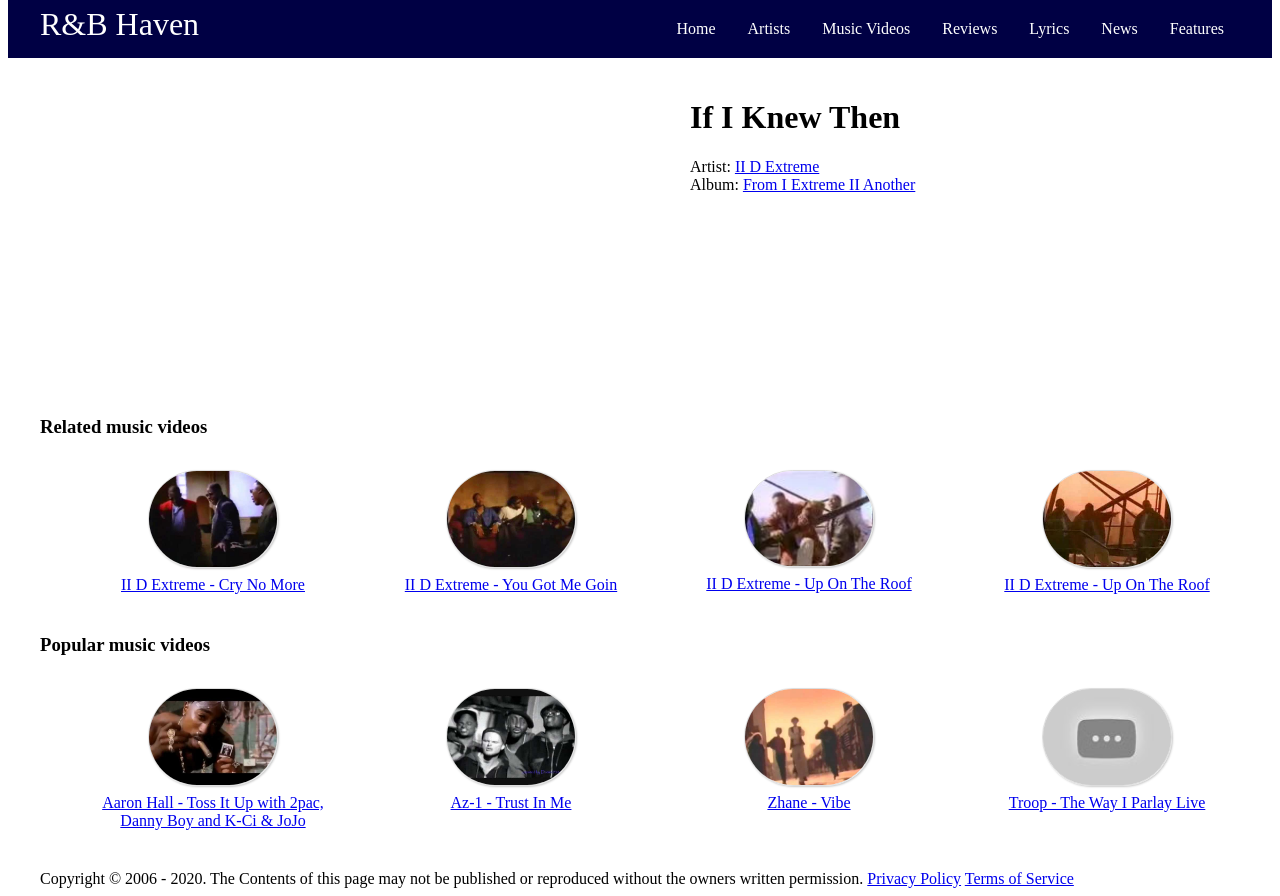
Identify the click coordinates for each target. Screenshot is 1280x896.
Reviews (969, 28)
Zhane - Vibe (808, 802)
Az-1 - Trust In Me (511, 802)
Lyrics (1049, 28)
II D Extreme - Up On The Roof (808, 583)
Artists (769, 28)
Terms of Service (1019, 878)
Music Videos (866, 28)
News (1119, 28)
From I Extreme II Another (829, 184)
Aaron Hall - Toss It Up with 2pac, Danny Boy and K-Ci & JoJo (213, 811)
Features (1197, 28)
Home (695, 28)
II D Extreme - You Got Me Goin (511, 584)
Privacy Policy (914, 878)
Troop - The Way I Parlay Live (1107, 802)
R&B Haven (119, 24)
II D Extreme (777, 166)
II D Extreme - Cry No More (213, 584)
